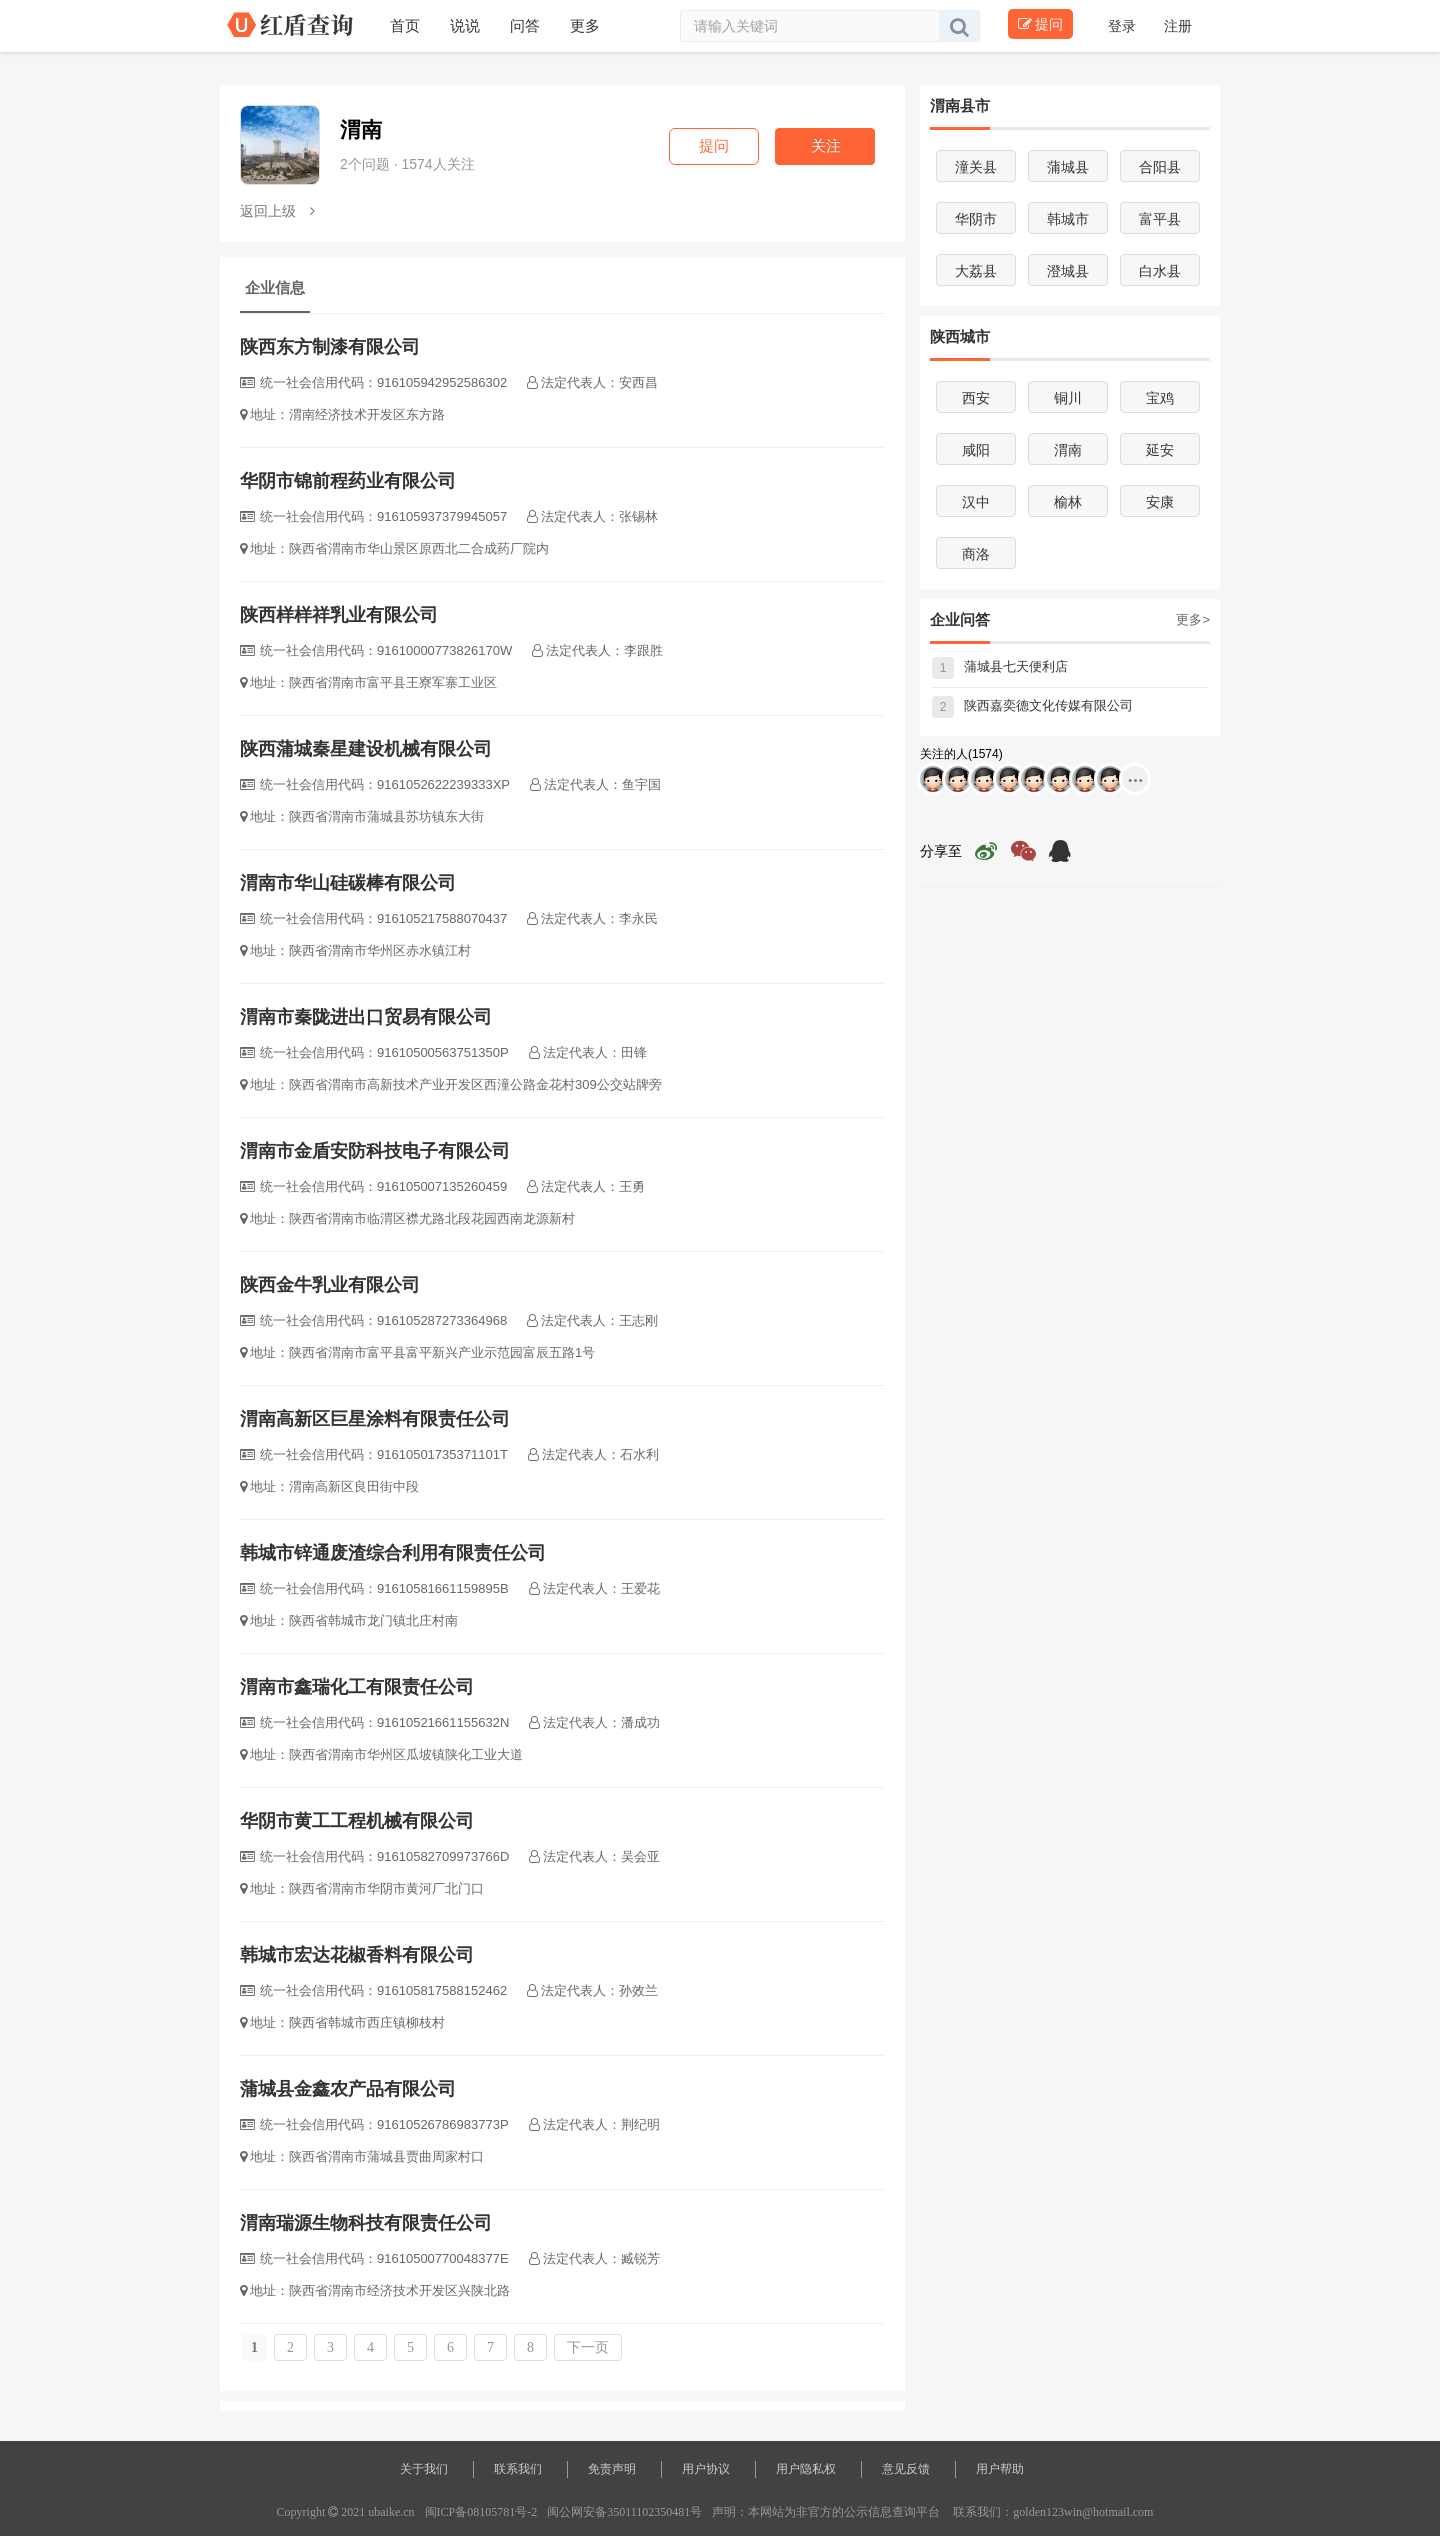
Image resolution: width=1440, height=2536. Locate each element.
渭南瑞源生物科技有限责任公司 (366, 2223)
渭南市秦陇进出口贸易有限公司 (366, 1017)
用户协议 (706, 2469)
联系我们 (518, 2469)
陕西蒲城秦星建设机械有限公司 (366, 749)
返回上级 (277, 211)
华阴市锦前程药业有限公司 (348, 481)
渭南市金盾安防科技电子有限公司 (375, 1151)
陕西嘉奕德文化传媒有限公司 (1032, 705)
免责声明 (612, 2469)
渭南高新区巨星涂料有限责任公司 (375, 1419)
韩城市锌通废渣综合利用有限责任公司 (393, 1553)
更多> (1193, 619)
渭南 (361, 129)
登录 (1124, 26)
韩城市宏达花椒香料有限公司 (357, 1955)
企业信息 (275, 287)
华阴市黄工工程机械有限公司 (357, 1821)
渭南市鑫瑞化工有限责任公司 (357, 1687)
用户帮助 (1000, 2469)
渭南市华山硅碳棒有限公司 (348, 883)
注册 (1178, 26)
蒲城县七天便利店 (1000, 666)
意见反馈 (906, 2469)
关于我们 (424, 2469)
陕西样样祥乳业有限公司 (339, 615)
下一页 (588, 2347)
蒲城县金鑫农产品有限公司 (348, 2089)
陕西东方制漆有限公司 (330, 347)
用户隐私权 (806, 2469)
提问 (1040, 24)
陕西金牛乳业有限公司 (330, 1285)
